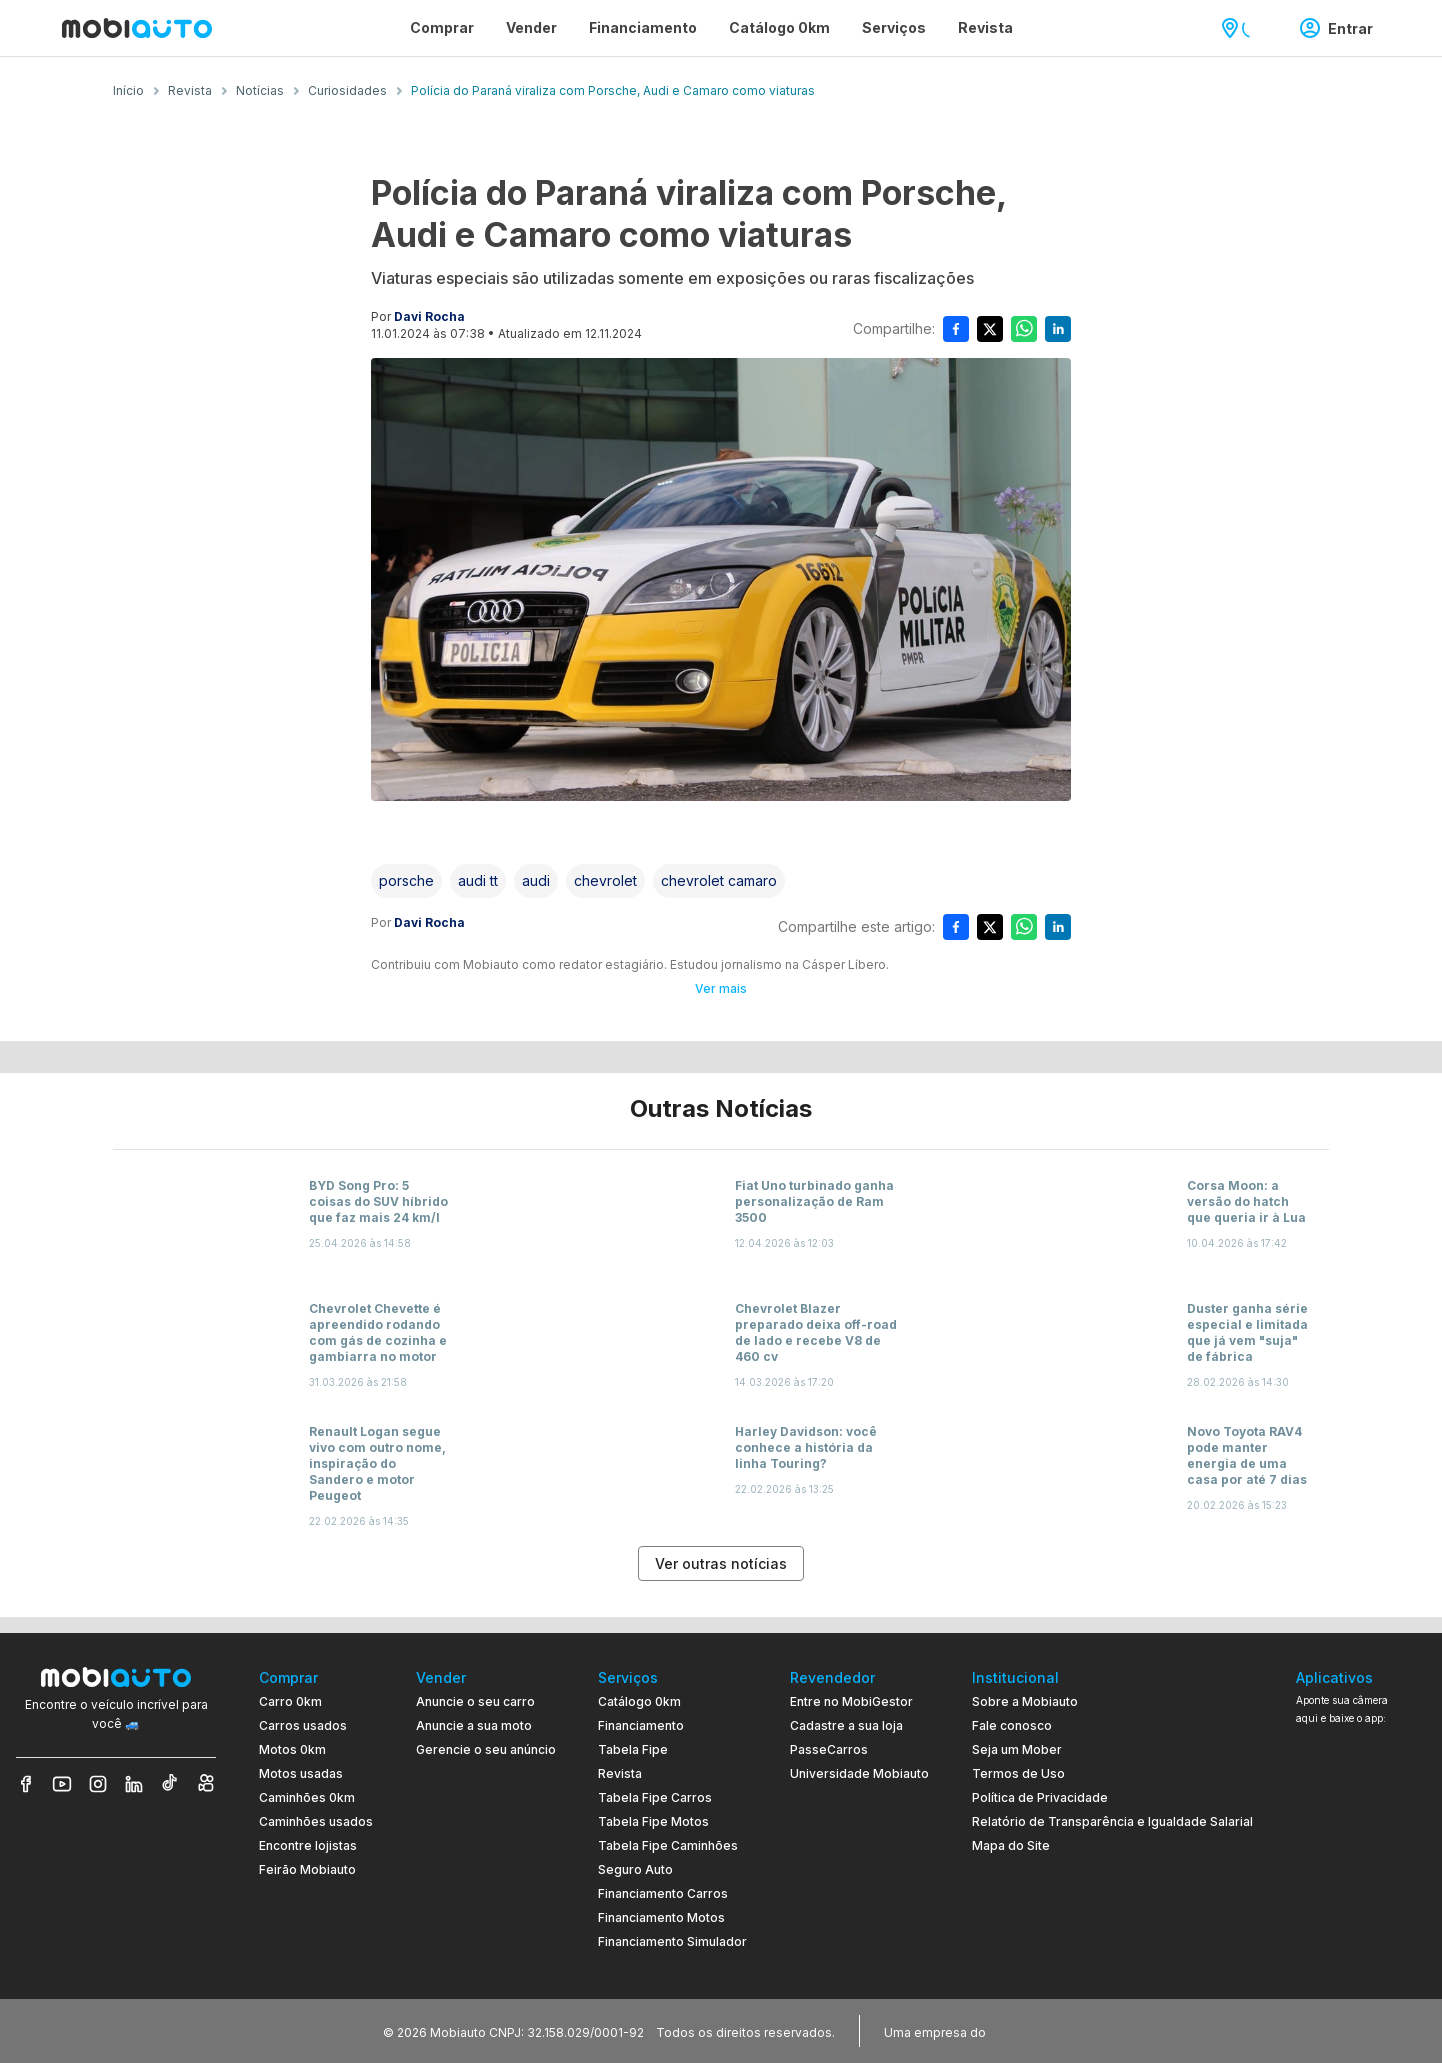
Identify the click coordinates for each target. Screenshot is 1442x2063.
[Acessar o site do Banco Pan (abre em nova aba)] (1031, 2031)
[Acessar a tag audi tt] (478, 881)
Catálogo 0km (639, 1701)
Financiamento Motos (661, 1917)
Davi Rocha (429, 316)
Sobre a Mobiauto (1025, 1701)
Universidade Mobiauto (859, 1773)
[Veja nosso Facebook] (26, 1784)
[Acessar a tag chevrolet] (605, 881)
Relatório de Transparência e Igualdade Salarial (1112, 1821)
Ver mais (721, 988)
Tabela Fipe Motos (653, 1821)
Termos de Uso (1018, 1773)
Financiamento (641, 1725)
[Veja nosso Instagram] (98, 1784)
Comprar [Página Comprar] (442, 27)
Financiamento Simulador (672, 1941)
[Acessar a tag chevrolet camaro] (719, 881)
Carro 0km (290, 1701)
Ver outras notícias (721, 1563)
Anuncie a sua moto (474, 1725)
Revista (620, 1773)
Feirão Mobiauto (307, 1869)
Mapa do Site (1011, 1845)
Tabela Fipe (633, 1749)
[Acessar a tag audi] (536, 881)
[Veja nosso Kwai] (206, 1784)
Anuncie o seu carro (475, 1701)
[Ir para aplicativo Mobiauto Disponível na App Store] (1361, 1940)
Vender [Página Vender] (531, 27)
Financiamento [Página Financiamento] (643, 27)
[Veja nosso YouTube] (62, 1784)
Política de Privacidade (1040, 1797)
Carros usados (303, 1725)
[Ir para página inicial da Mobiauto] (137, 28)
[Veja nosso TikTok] (170, 1784)
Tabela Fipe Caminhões (668, 1845)
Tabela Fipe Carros (655, 1797)
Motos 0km (292, 1749)
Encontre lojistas (308, 1845)
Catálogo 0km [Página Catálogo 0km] (779, 27)
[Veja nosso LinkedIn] (134, 1784)
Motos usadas (301, 1773)
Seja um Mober (1017, 1749)
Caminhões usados (316, 1821)
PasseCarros (829, 1749)
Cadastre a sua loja (846, 1725)
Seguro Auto (635, 1869)
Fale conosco (1012, 1725)
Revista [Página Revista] (985, 27)
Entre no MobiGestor (851, 1701)
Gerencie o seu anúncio (486, 1749)
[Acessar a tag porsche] (406, 881)
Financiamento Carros (663, 1893)
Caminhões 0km (307, 1797)
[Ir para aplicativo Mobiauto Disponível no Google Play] (1361, 1885)
